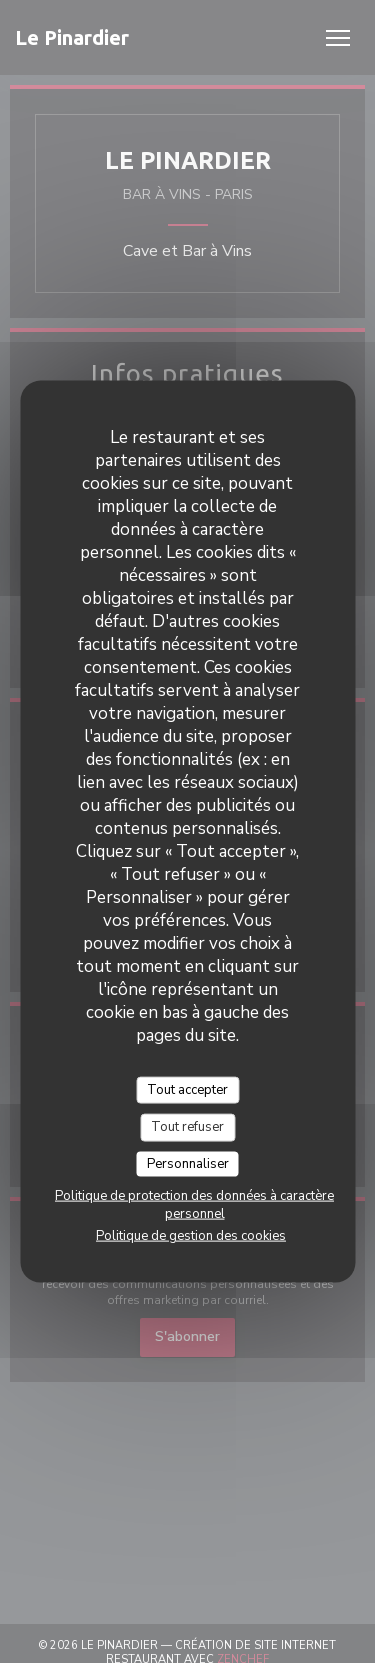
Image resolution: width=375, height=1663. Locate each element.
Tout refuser (187, 1127)
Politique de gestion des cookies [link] (191, 1236)
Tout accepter (187, 1089)
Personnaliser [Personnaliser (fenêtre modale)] (188, 1163)
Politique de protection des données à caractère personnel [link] (194, 1205)
